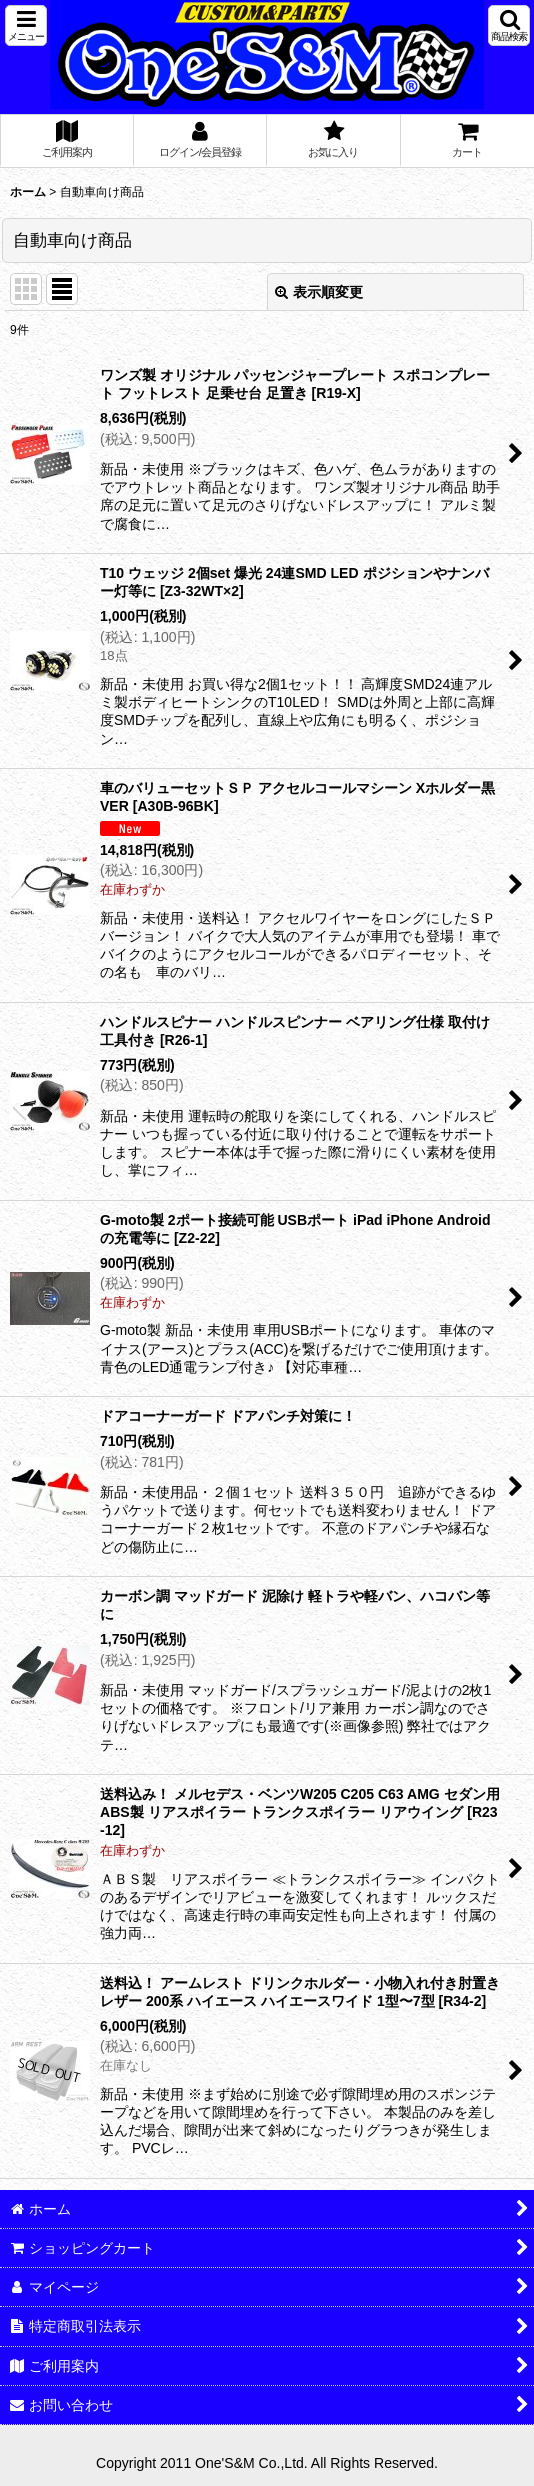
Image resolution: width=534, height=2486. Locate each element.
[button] (26, 25)
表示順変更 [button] (319, 292)
